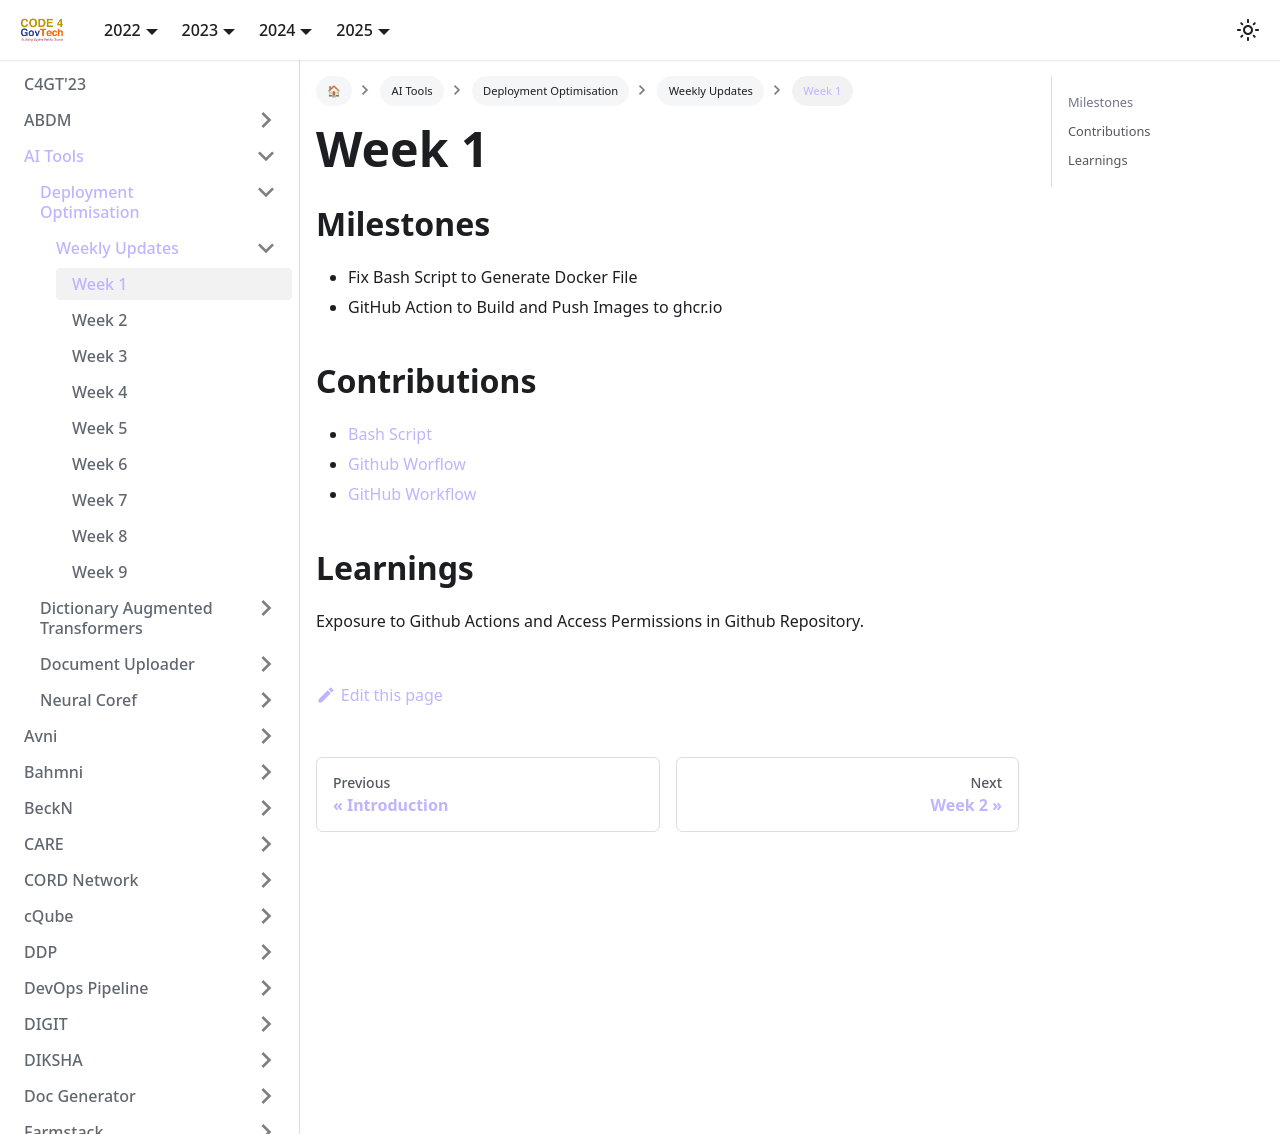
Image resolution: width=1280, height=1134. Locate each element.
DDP (40, 952)
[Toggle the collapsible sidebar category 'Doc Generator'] (266, 1096)
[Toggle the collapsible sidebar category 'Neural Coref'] (266, 700)
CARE (44, 844)
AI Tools (54, 156)
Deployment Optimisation (90, 202)
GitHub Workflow (412, 494)
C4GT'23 (55, 84)
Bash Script (390, 434)
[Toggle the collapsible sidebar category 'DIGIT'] (266, 1024)
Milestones (1100, 102)
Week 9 (99, 572)
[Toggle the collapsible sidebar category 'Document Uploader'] (266, 664)
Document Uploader (117, 664)
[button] (1248, 30)
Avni (40, 736)
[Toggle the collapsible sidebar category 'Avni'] (266, 736)
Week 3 (99, 356)
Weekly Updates (117, 248)
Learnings (1098, 160)
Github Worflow (407, 464)
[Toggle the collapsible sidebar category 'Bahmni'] (266, 772)
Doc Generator (80, 1096)
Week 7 (99, 500)
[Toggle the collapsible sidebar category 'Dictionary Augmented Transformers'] (266, 618)
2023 (200, 30)
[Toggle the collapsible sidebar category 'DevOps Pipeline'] (266, 988)
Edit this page (379, 695)
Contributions (1109, 131)
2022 (122, 30)
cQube (49, 916)
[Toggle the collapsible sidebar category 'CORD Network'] (266, 880)
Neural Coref (88, 700)
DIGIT (46, 1024)
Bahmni (53, 772)
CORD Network (81, 880)
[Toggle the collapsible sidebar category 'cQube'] (266, 916)
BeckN (48, 808)
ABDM (47, 120)
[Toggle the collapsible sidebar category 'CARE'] (266, 844)
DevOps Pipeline (86, 988)
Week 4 (99, 392)
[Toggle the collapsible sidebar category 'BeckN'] (266, 808)
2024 (277, 30)
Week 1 (99, 284)
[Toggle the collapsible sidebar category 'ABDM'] (266, 120)
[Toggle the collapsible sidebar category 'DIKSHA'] (266, 1060)
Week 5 (99, 428)
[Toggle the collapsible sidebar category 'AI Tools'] (266, 156)
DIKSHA (53, 1060)
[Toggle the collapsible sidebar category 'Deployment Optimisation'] (266, 202)
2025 (354, 30)
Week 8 (99, 536)
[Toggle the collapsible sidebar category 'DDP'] (266, 952)
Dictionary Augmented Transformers (126, 618)
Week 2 (99, 320)
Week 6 (99, 464)
